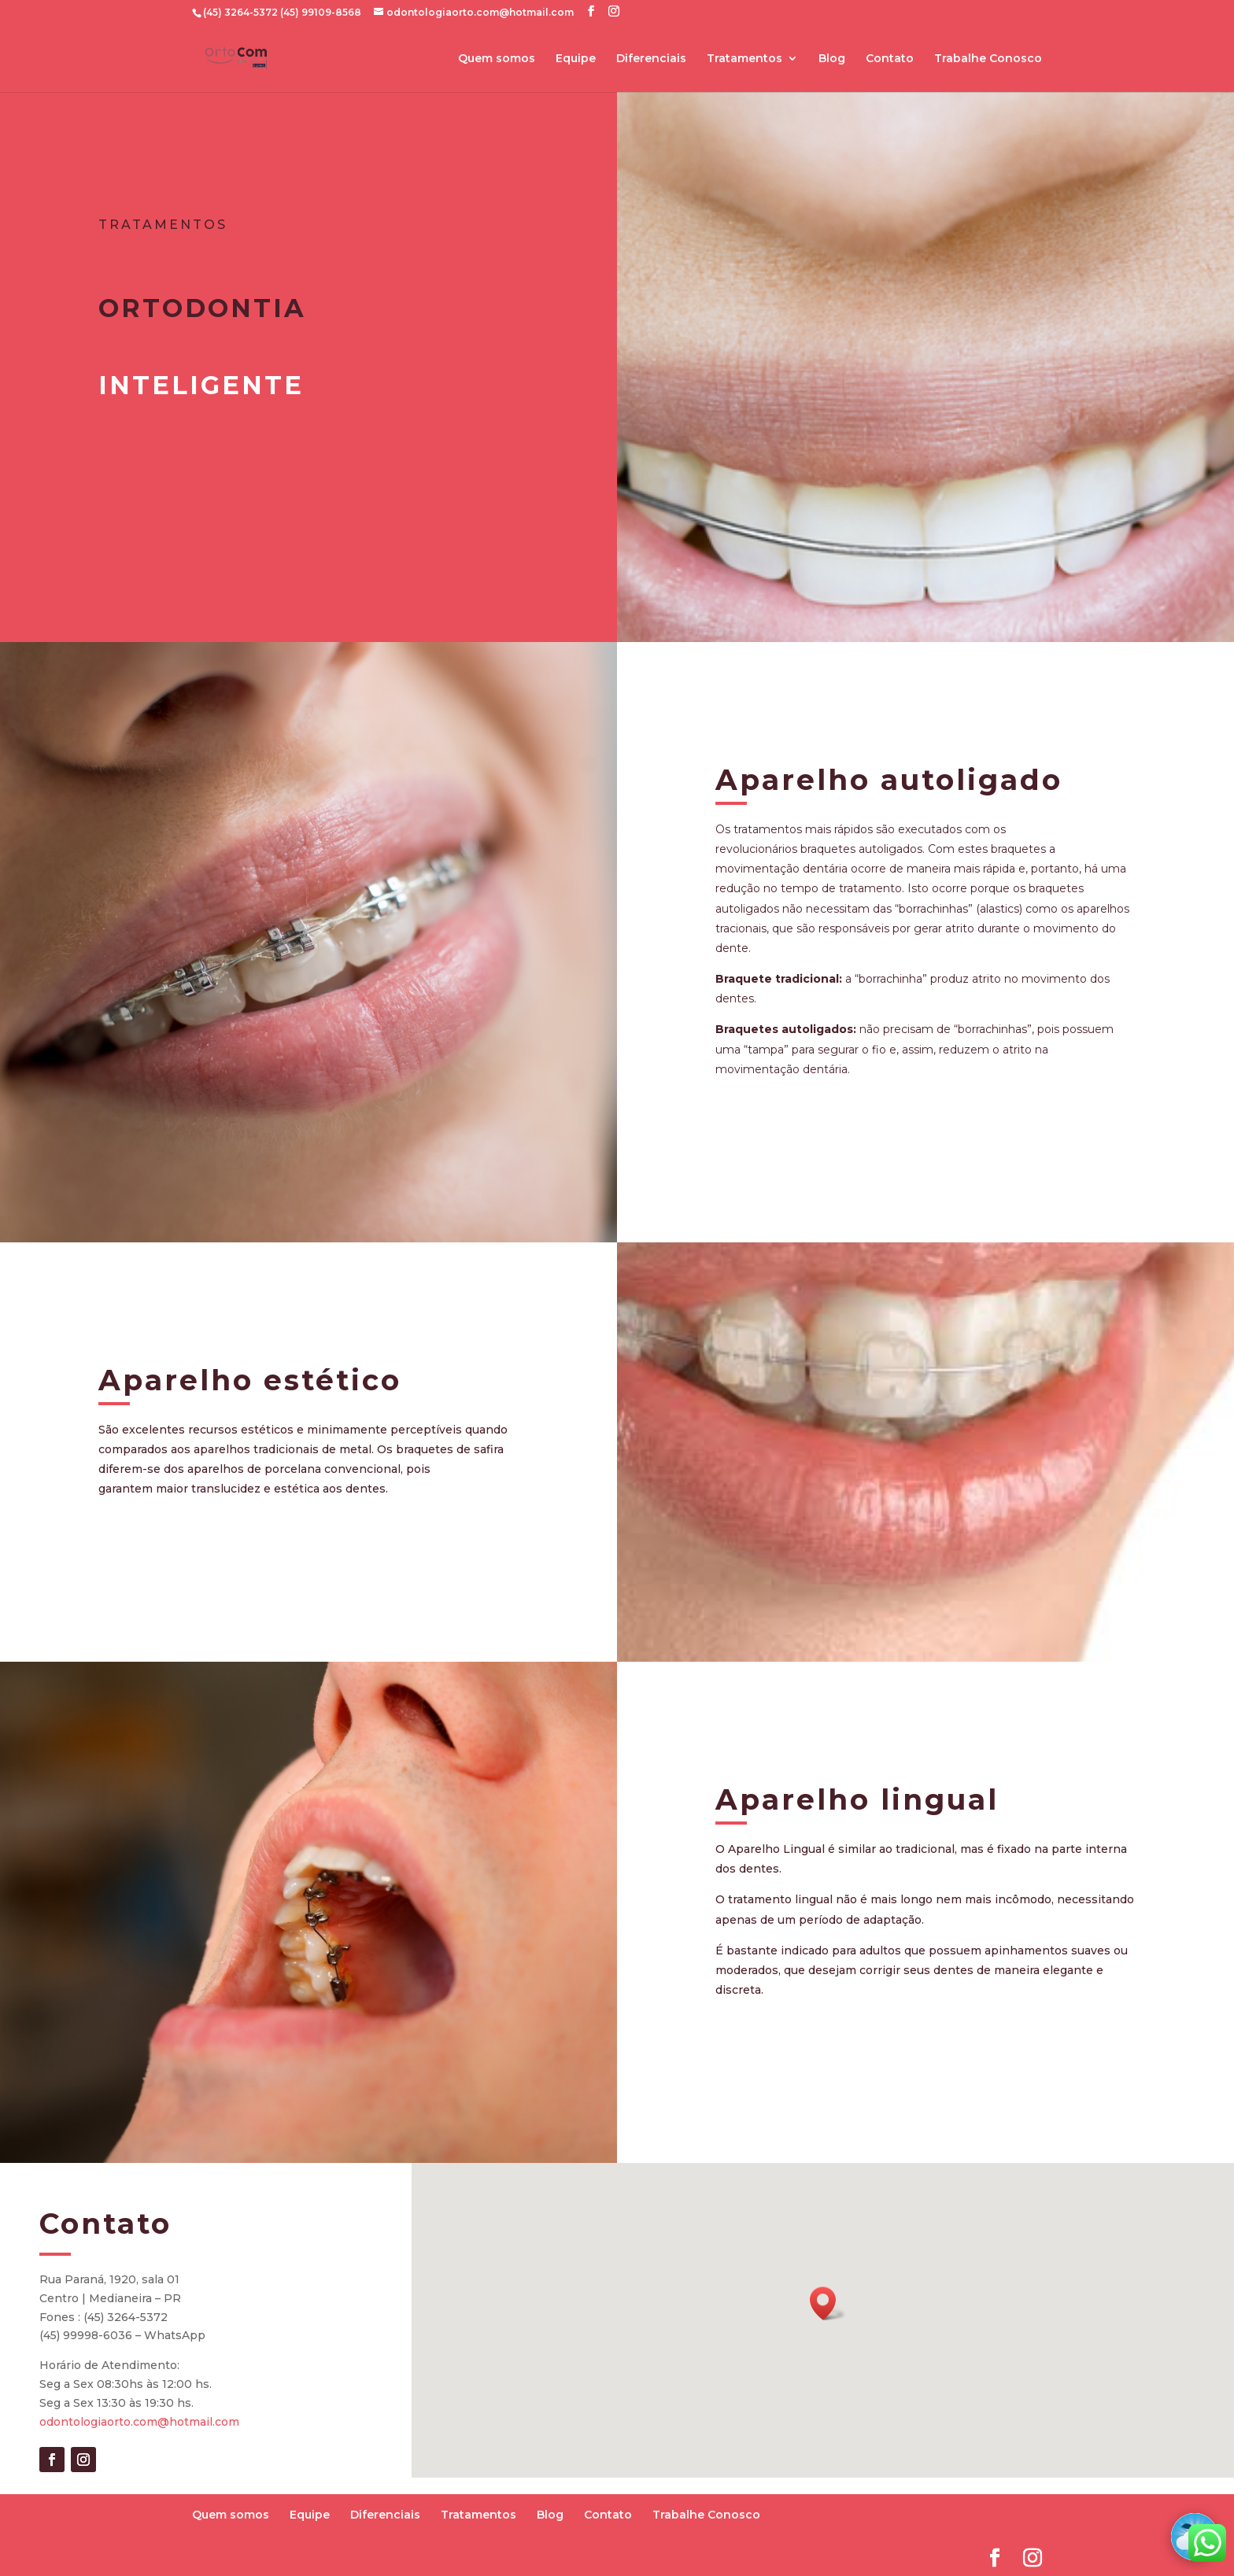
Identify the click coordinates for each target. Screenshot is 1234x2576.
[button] (828, 2303)
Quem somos (496, 59)
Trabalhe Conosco (988, 59)
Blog (831, 59)
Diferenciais (651, 59)
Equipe (576, 59)
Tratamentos (744, 59)
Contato (890, 59)
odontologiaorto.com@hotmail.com (139, 2422)
